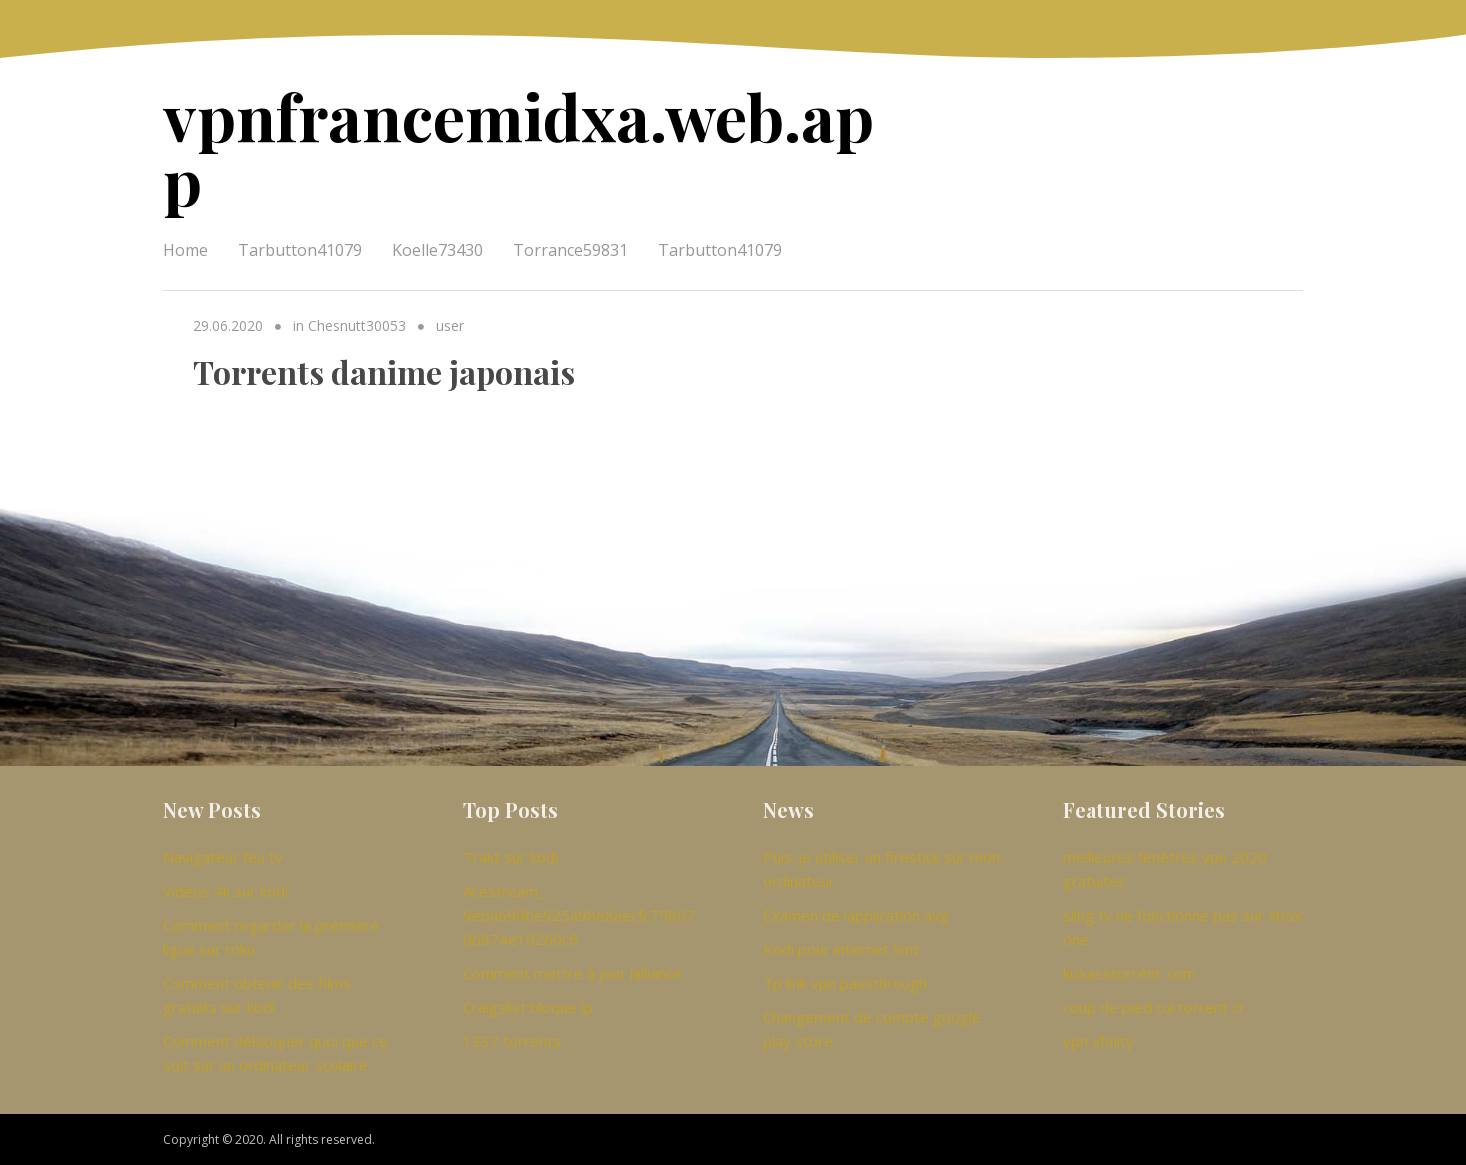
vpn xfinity (1098, 1041)
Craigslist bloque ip (528, 1007)
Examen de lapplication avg (856, 915)
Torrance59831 (570, 250)
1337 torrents (512, 1041)
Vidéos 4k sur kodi (225, 891)
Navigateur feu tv (223, 857)
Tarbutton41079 (300, 250)
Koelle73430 (437, 250)
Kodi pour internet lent (841, 949)
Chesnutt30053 (357, 325)
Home (185, 250)
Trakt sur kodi (510, 857)
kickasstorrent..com (1129, 973)
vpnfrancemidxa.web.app (518, 147)
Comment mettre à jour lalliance (572, 973)
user (450, 325)
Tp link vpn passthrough (845, 983)
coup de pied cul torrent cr (1154, 1007)
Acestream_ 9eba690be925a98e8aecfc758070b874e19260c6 (579, 915)
